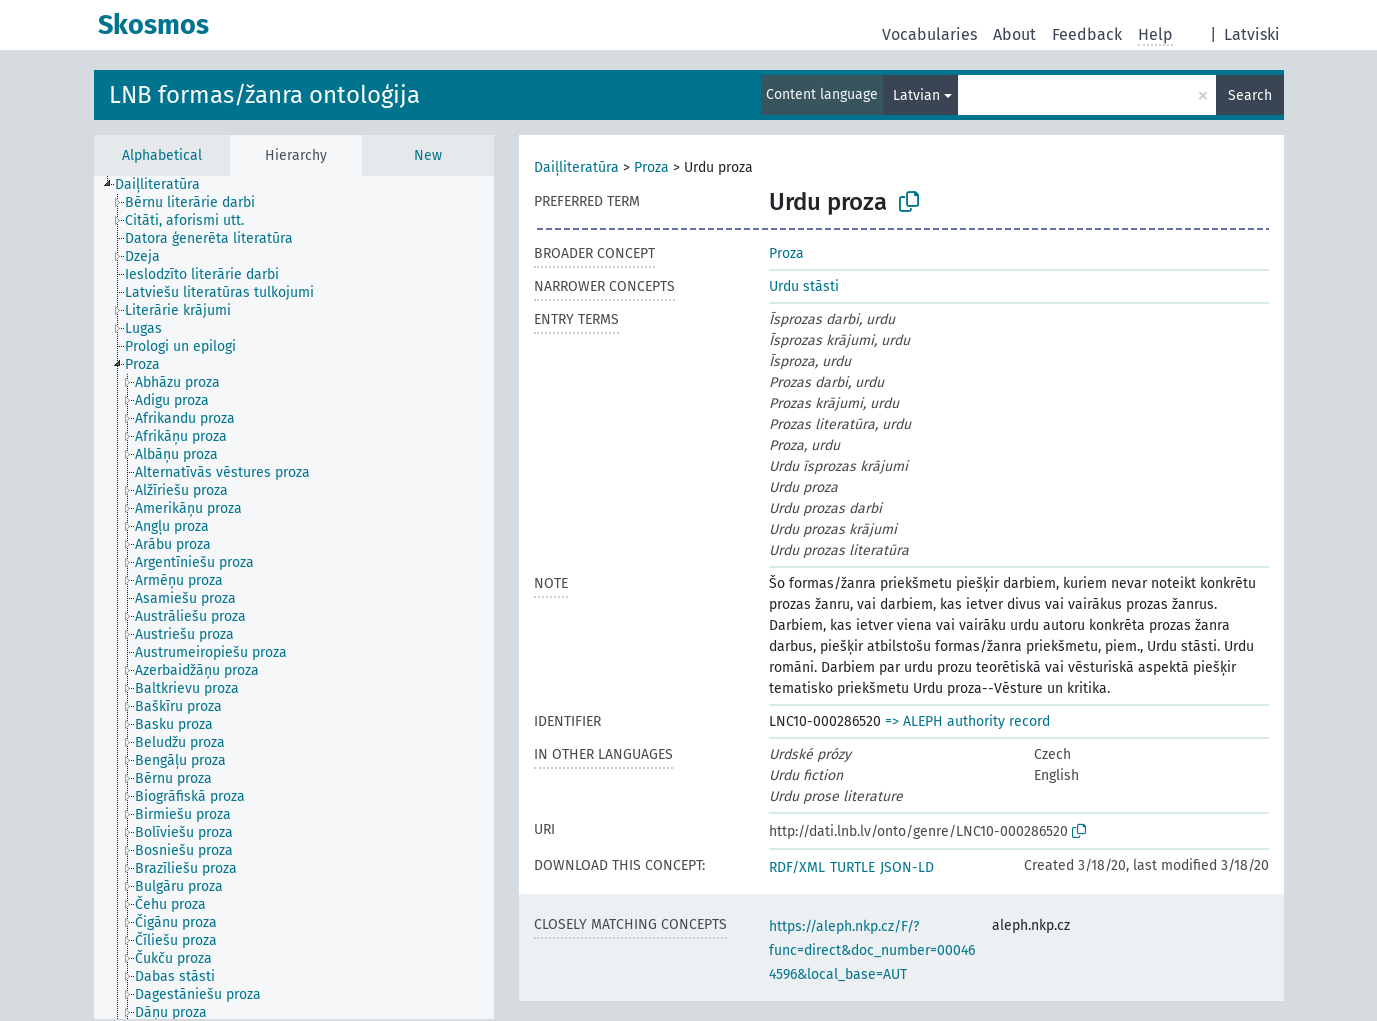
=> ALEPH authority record (967, 721)
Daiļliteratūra (576, 167)
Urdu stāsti (804, 286)
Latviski (1252, 34)
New (428, 155)
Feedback (1087, 34)
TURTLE (852, 867)
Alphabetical (162, 155)
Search (1250, 95)
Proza (651, 167)
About (1014, 34)
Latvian (916, 95)
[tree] (294, 597)
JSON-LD (907, 867)
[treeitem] (166, 185)
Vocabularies (929, 34)
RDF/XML (797, 867)
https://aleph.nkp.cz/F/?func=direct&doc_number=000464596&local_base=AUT (872, 950)
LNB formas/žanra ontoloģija (264, 95)
